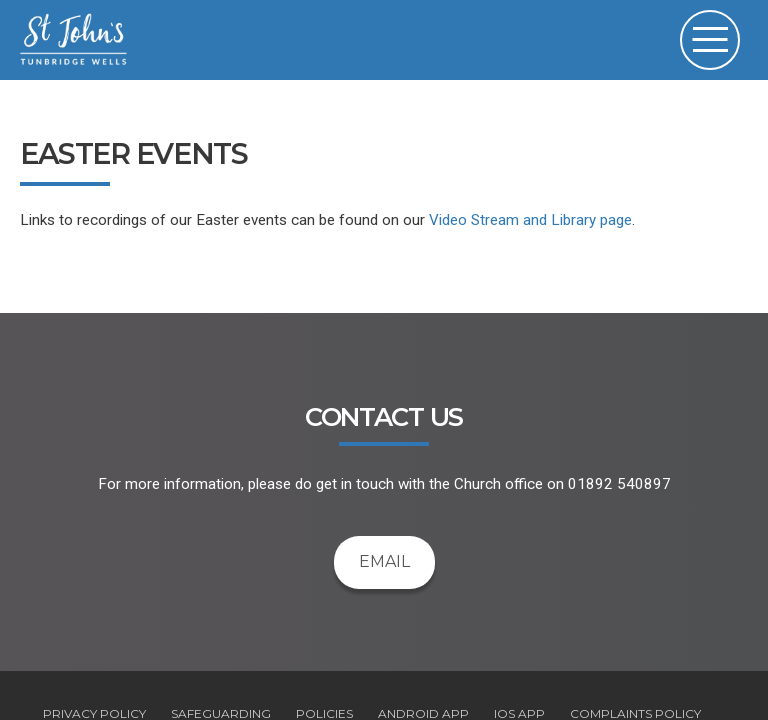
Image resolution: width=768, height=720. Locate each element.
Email (384, 561)
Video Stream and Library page (530, 220)
